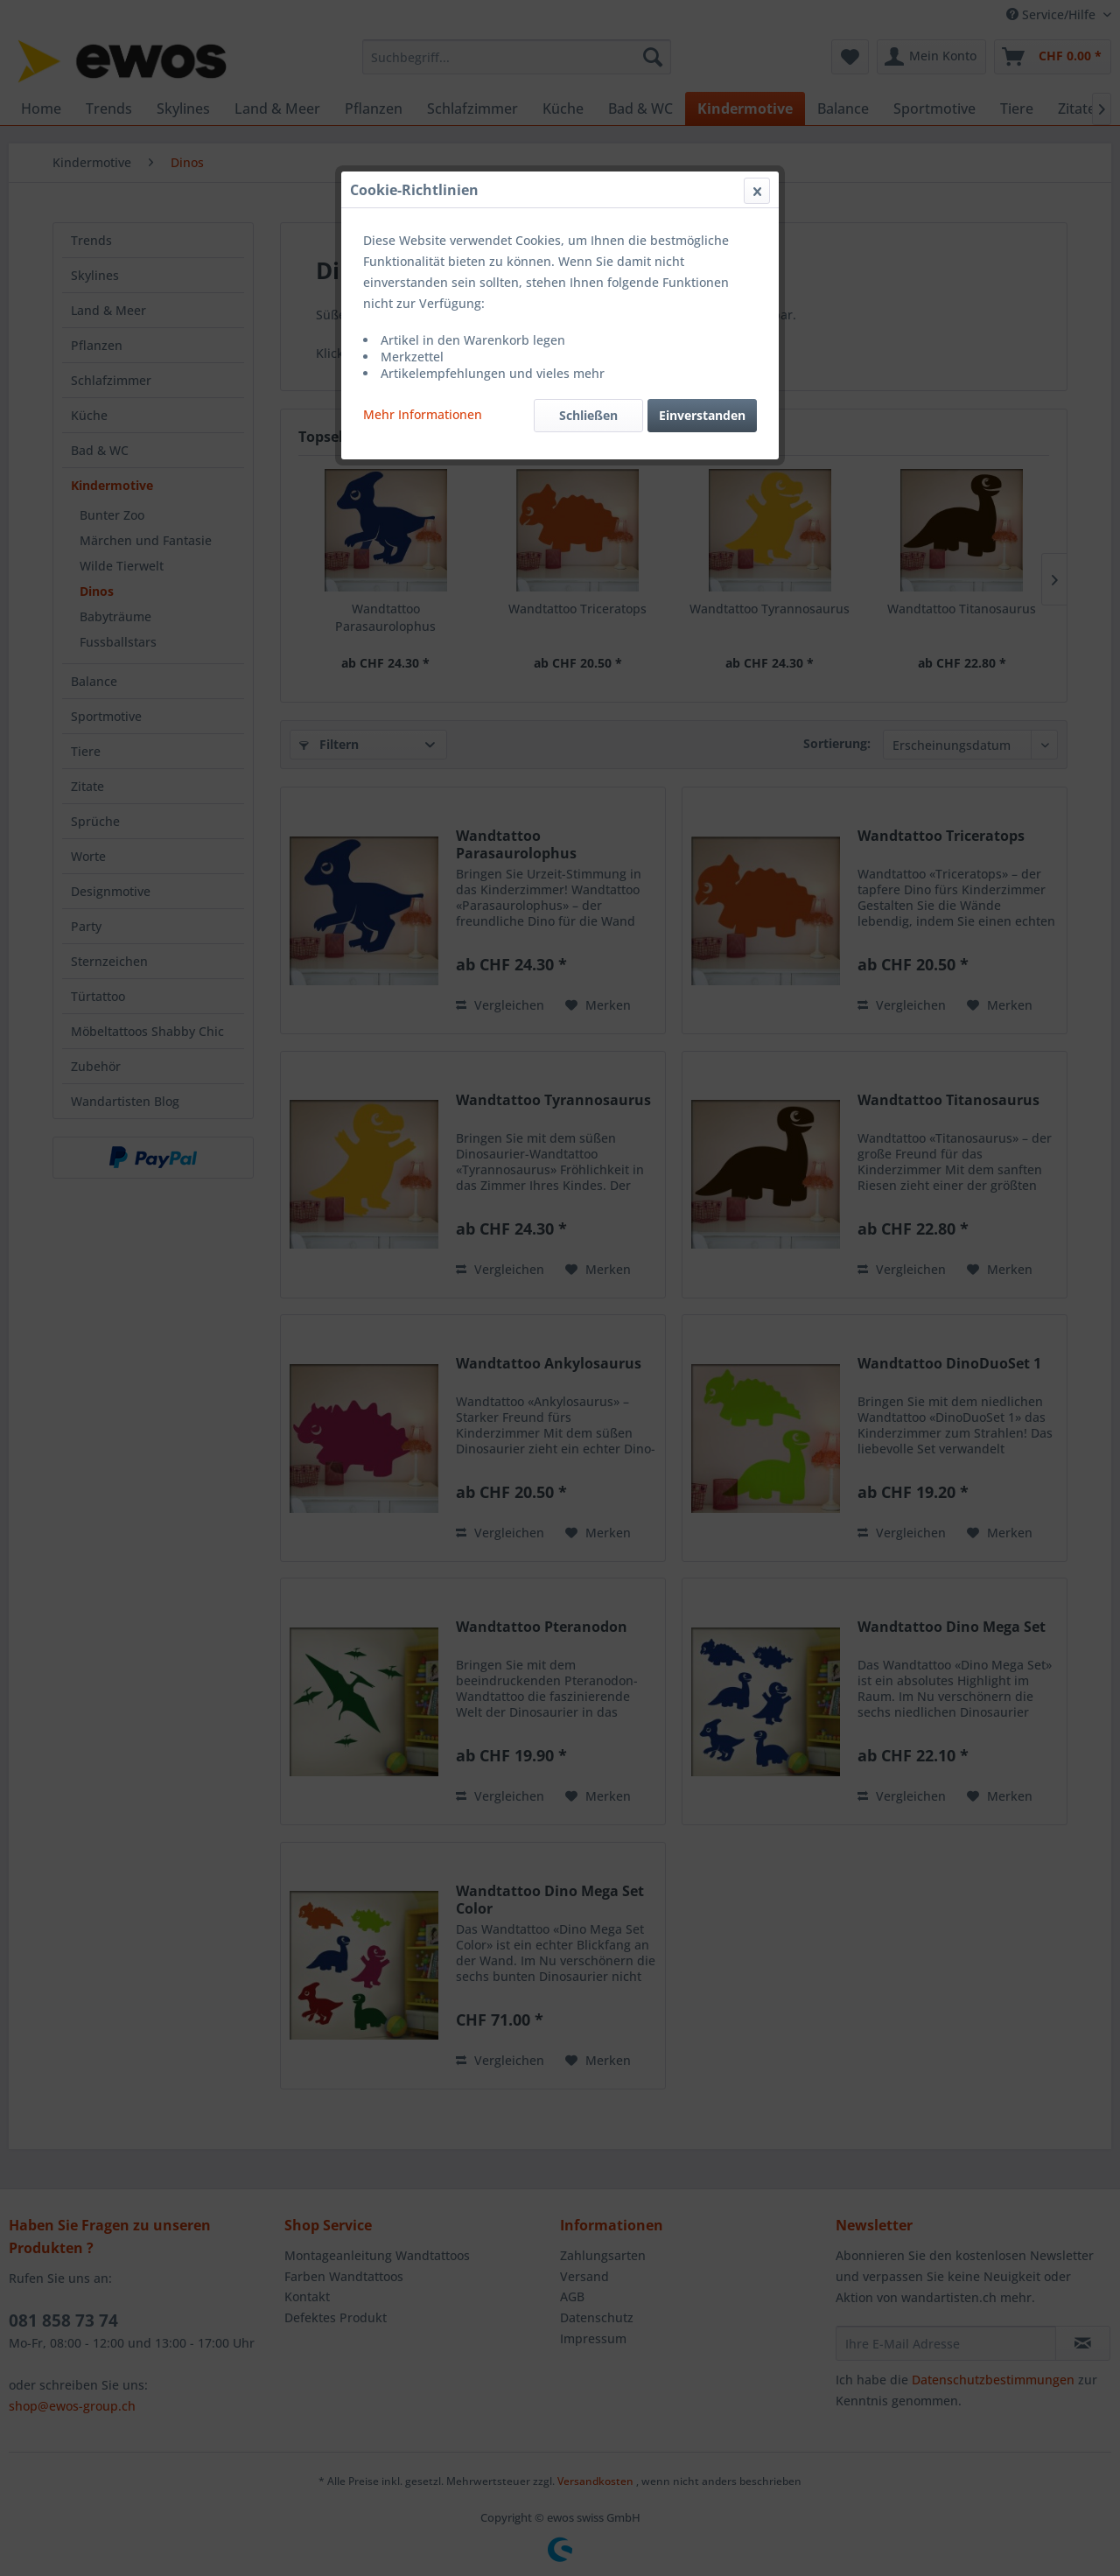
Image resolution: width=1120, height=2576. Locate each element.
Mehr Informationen (422, 414)
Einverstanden (702, 415)
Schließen (588, 415)
